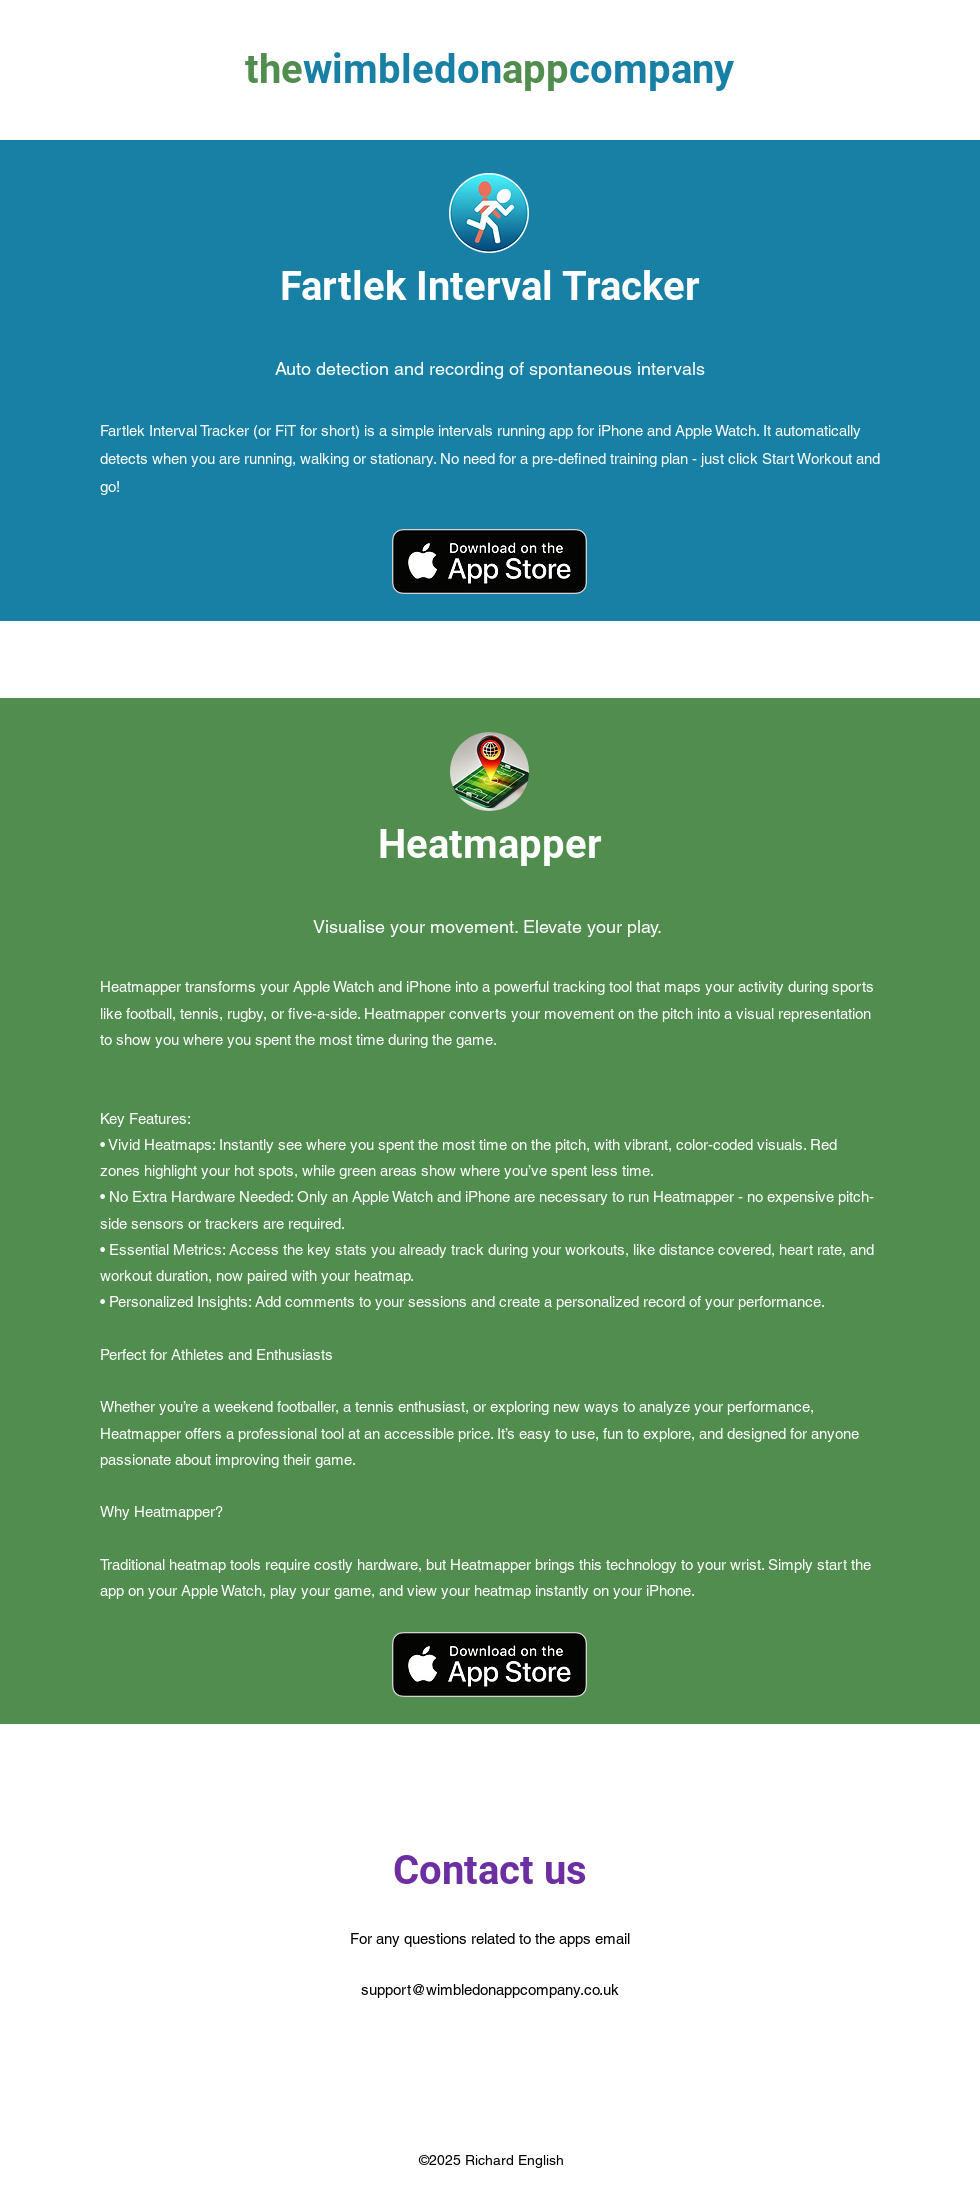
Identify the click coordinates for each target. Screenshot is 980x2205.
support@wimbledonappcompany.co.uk (490, 1989)
